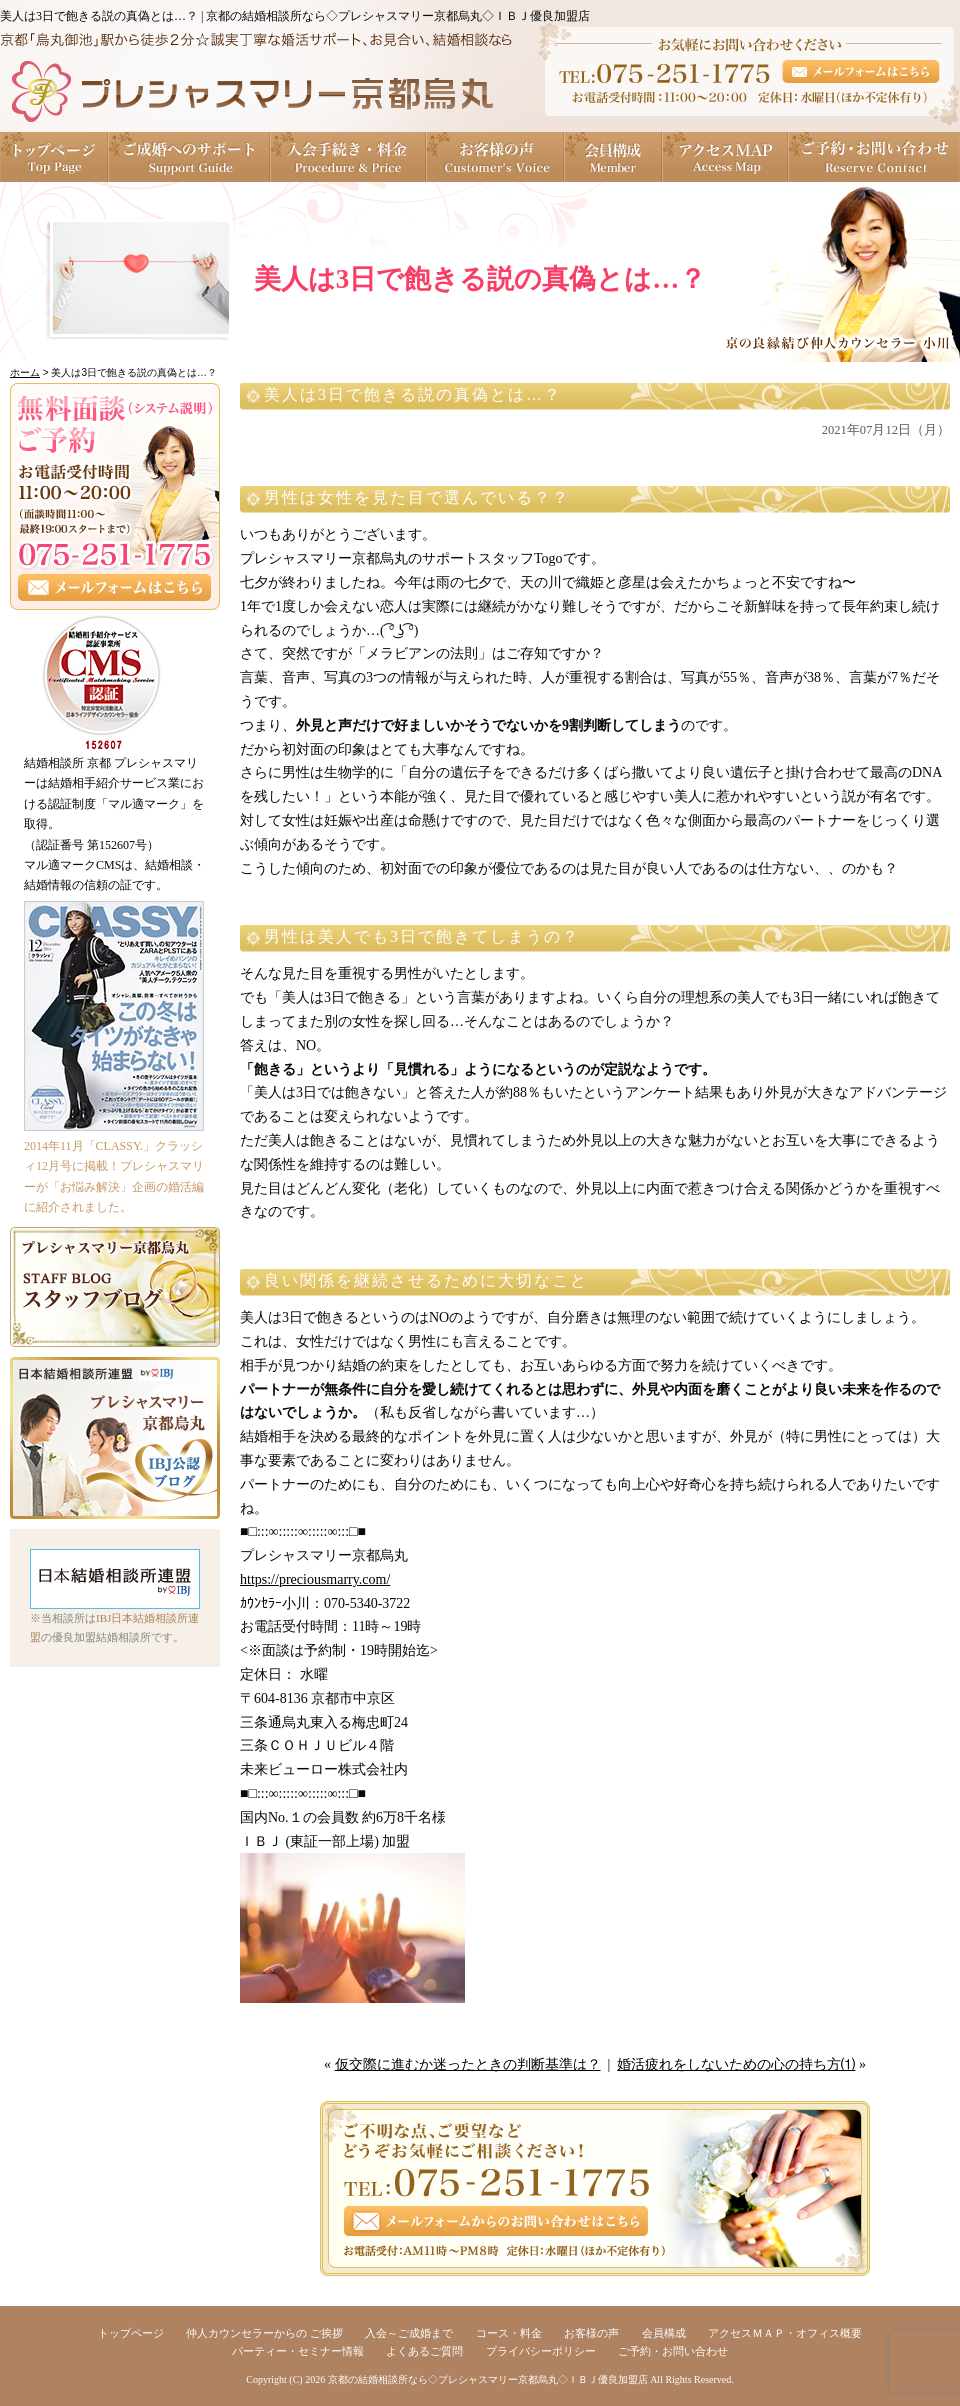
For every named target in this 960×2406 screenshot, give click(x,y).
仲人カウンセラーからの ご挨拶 (264, 2333)
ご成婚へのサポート (190, 157)
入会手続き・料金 (349, 157)
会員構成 (614, 157)
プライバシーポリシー (541, 2351)
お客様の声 (496, 157)
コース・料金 (509, 2333)
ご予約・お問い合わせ (874, 157)
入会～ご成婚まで (409, 2333)
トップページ (54, 157)
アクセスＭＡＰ (726, 157)
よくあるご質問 (424, 2351)
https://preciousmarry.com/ (315, 1579)
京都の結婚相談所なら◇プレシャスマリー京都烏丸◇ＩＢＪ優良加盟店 (488, 2379)
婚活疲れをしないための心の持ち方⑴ (736, 2064)
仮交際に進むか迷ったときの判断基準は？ (468, 2064)
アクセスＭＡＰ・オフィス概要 (785, 2333)
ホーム (25, 372)
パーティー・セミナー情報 (298, 2351)
